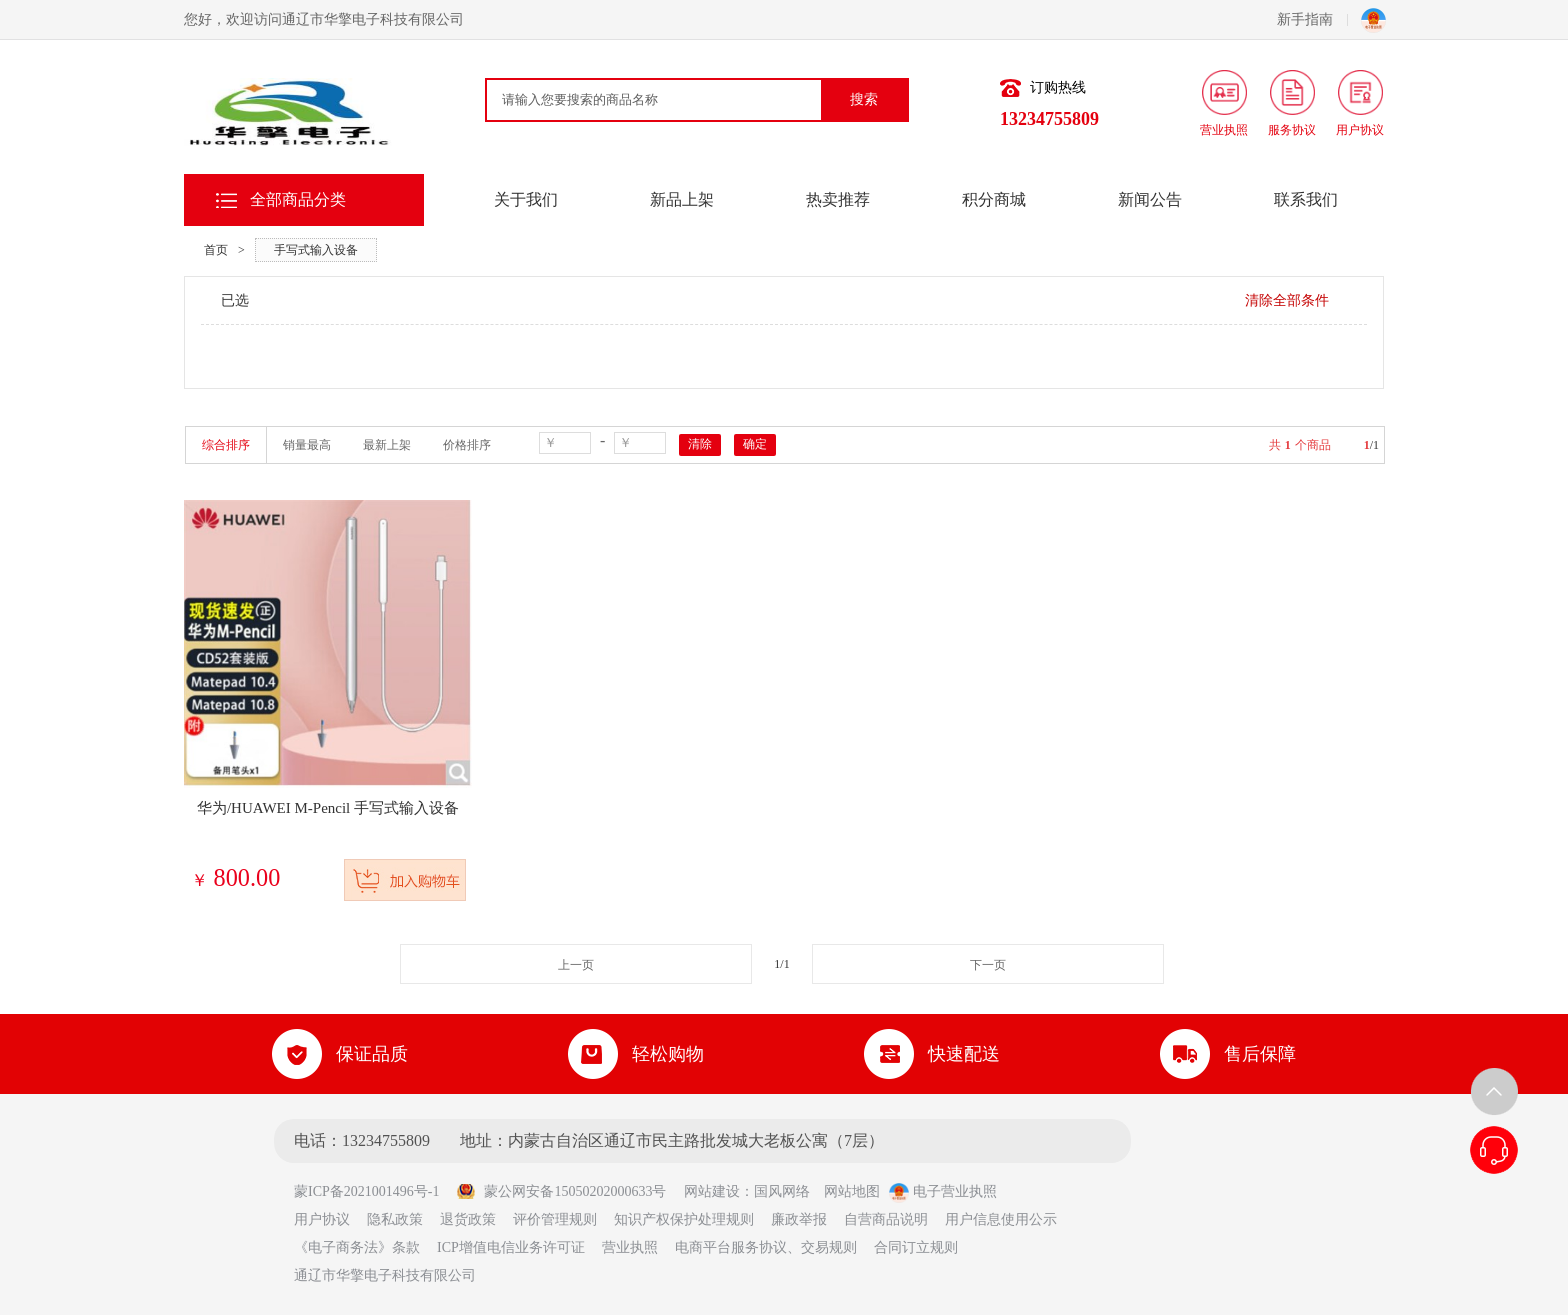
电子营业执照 (943, 1191)
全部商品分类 (298, 199)
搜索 (864, 99)
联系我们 (1306, 199)
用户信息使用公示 (1001, 1219)
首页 (216, 250)
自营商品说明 (886, 1219)
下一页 (988, 965)
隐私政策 (395, 1219)
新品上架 (682, 199)
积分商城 (994, 199)
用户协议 (322, 1219)
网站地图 (852, 1191)
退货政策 (468, 1219)
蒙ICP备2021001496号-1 (373, 1191)
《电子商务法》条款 (357, 1247)
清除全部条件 (1287, 300)
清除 (700, 444)
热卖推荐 (838, 199)
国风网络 (782, 1191)
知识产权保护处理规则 (684, 1219)
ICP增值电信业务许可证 (511, 1247)
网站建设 (712, 1191)
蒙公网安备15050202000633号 (561, 1191)
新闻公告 (1150, 199)
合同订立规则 (916, 1247)
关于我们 (526, 199)
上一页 (576, 965)
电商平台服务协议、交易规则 (766, 1247)
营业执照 (630, 1247)
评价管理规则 (555, 1219)
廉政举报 (799, 1219)
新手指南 (1312, 19)
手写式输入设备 (316, 250)
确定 (755, 444)
